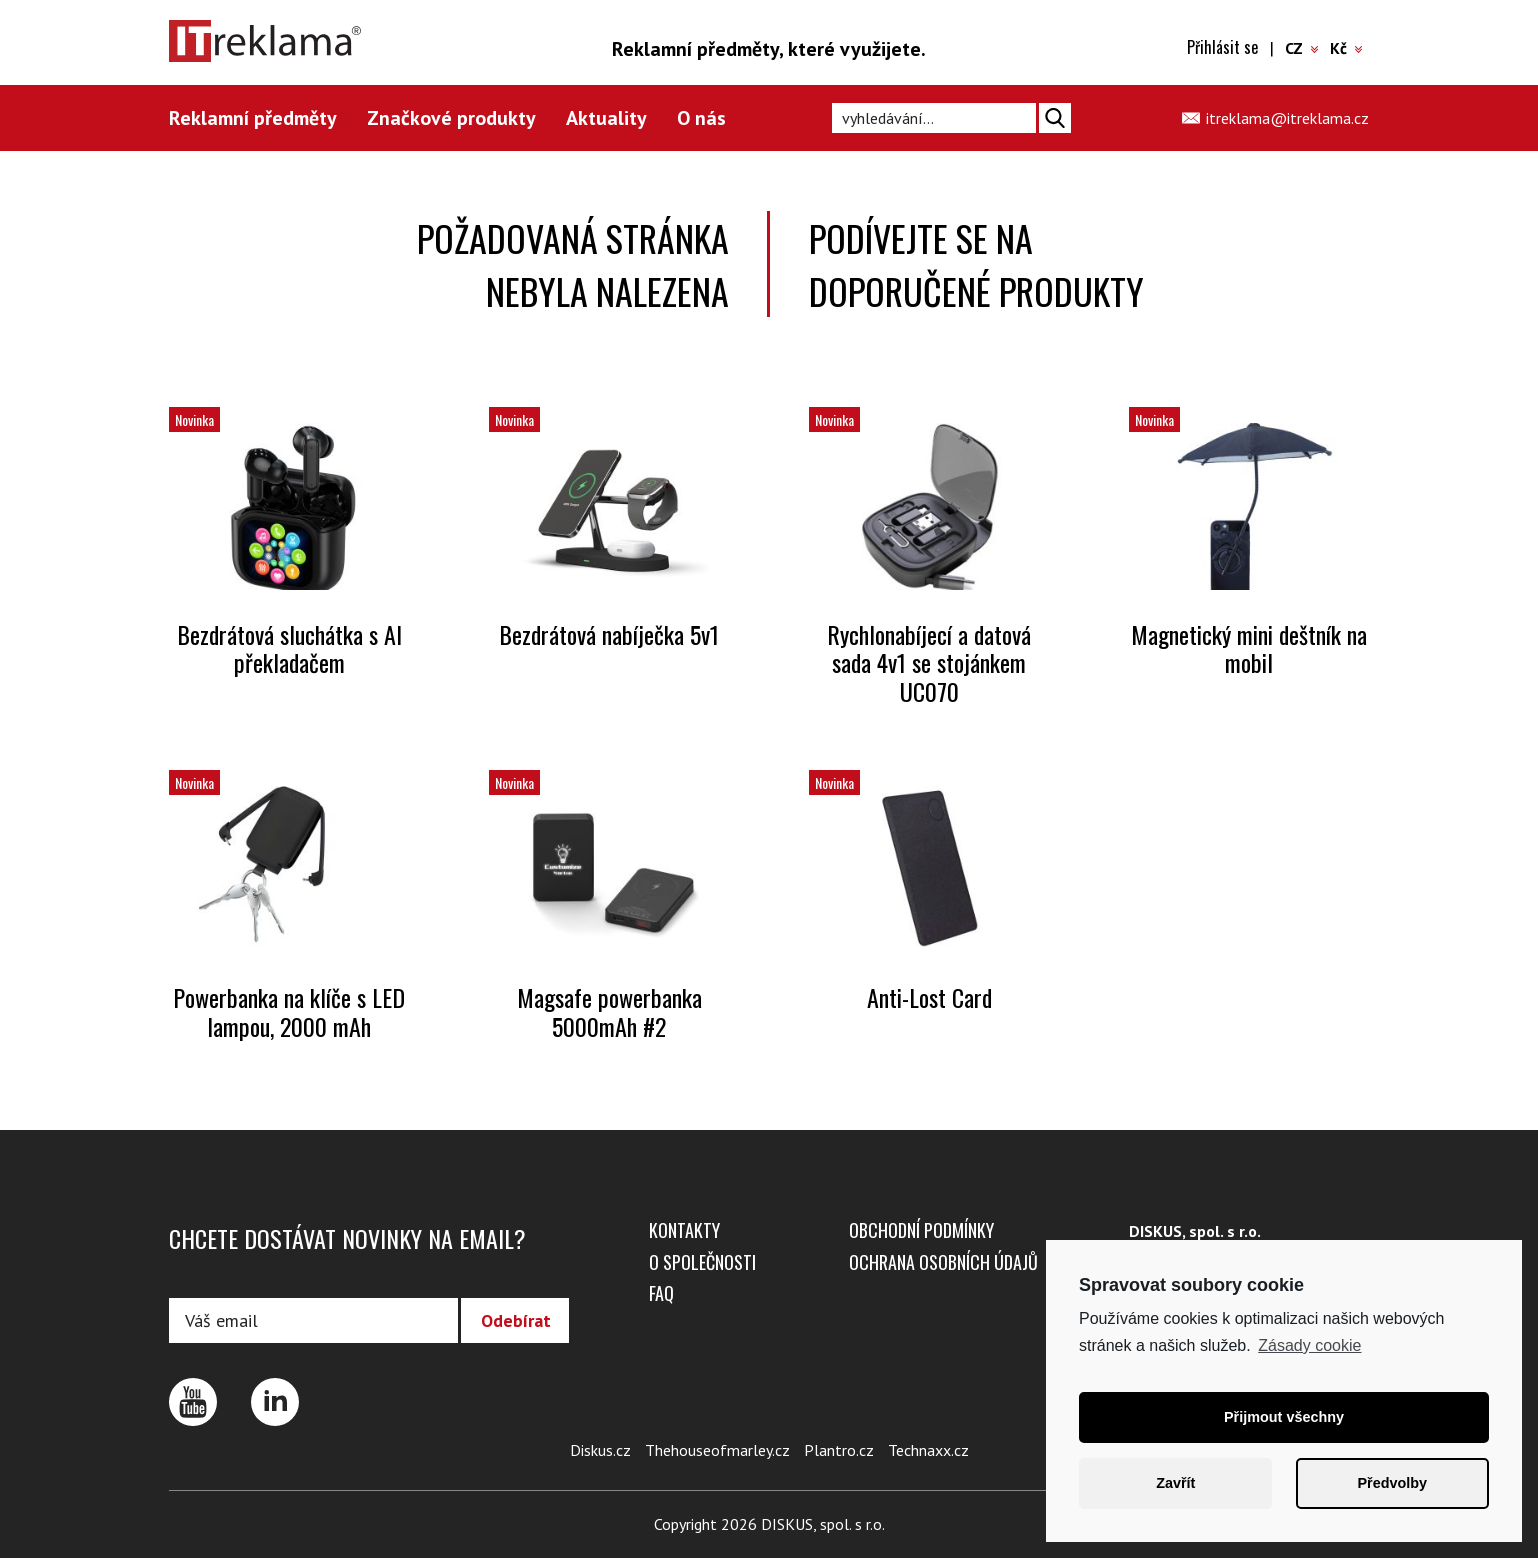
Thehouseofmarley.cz (717, 1450)
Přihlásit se (1222, 47)
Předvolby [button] (1392, 1483)
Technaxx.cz (928, 1450)
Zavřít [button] (1175, 1483)
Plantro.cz (839, 1450)
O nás (701, 118)
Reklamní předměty (253, 118)
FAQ (661, 1293)
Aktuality (606, 118)
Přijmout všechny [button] (1284, 1417)
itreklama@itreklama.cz (1287, 118)
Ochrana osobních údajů (943, 1262)
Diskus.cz (600, 1450)
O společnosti (702, 1262)
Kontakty (684, 1230)
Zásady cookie (1309, 1345)
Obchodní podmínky (921, 1230)
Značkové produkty (451, 118)
